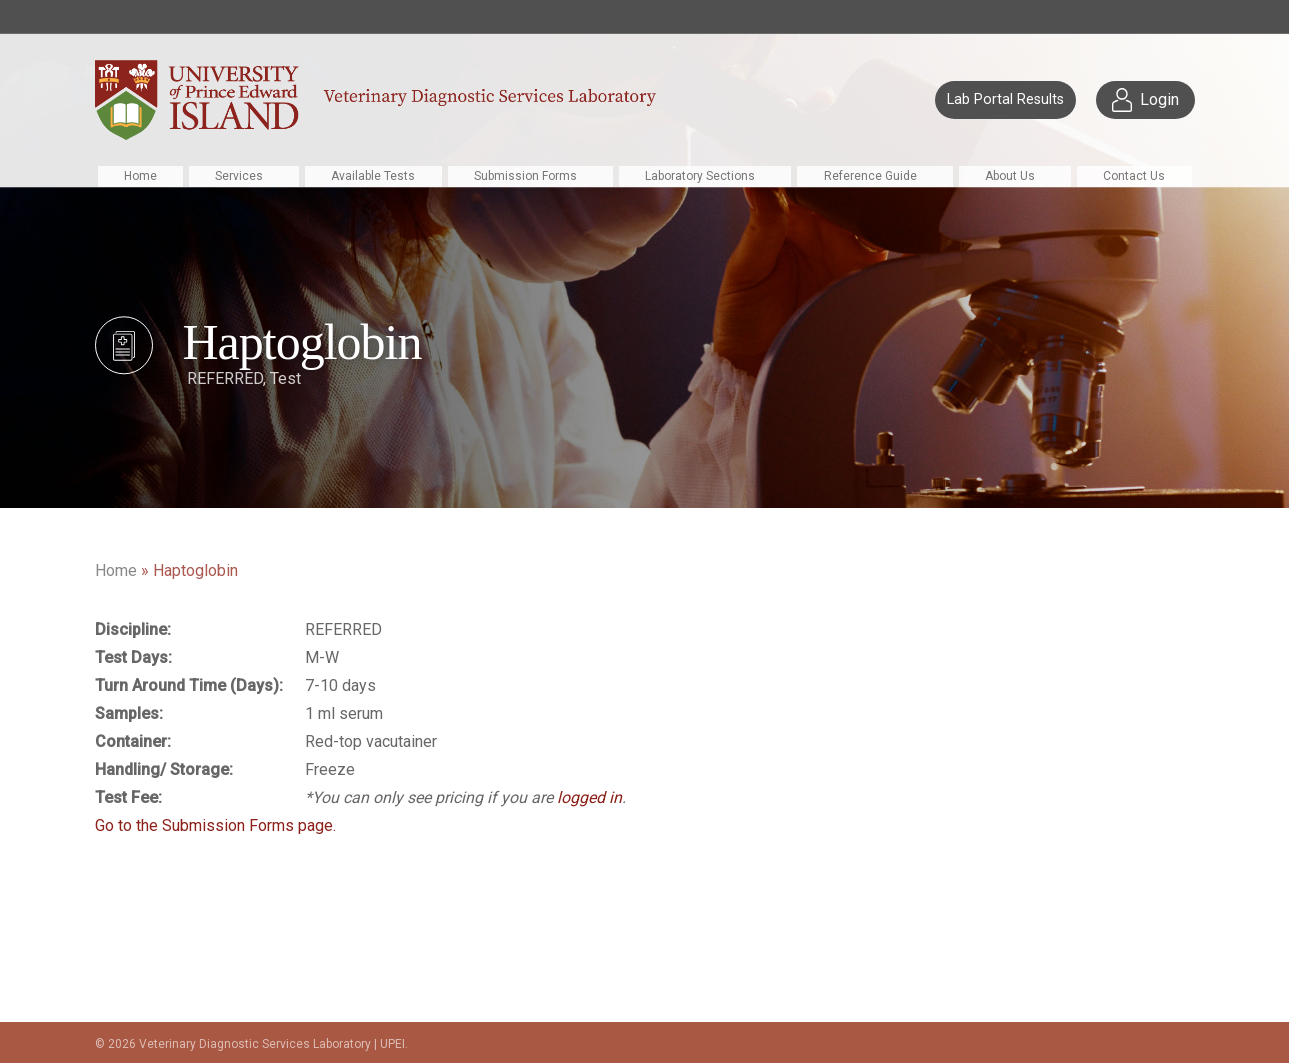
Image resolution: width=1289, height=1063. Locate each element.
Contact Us (1134, 176)
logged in (589, 797)
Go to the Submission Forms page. (215, 825)
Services (239, 176)
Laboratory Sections (700, 176)
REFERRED (225, 378)
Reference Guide (870, 176)
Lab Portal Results (1005, 99)
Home (140, 176)
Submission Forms (525, 176)
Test (285, 378)
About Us (1010, 176)
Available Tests (373, 176)
